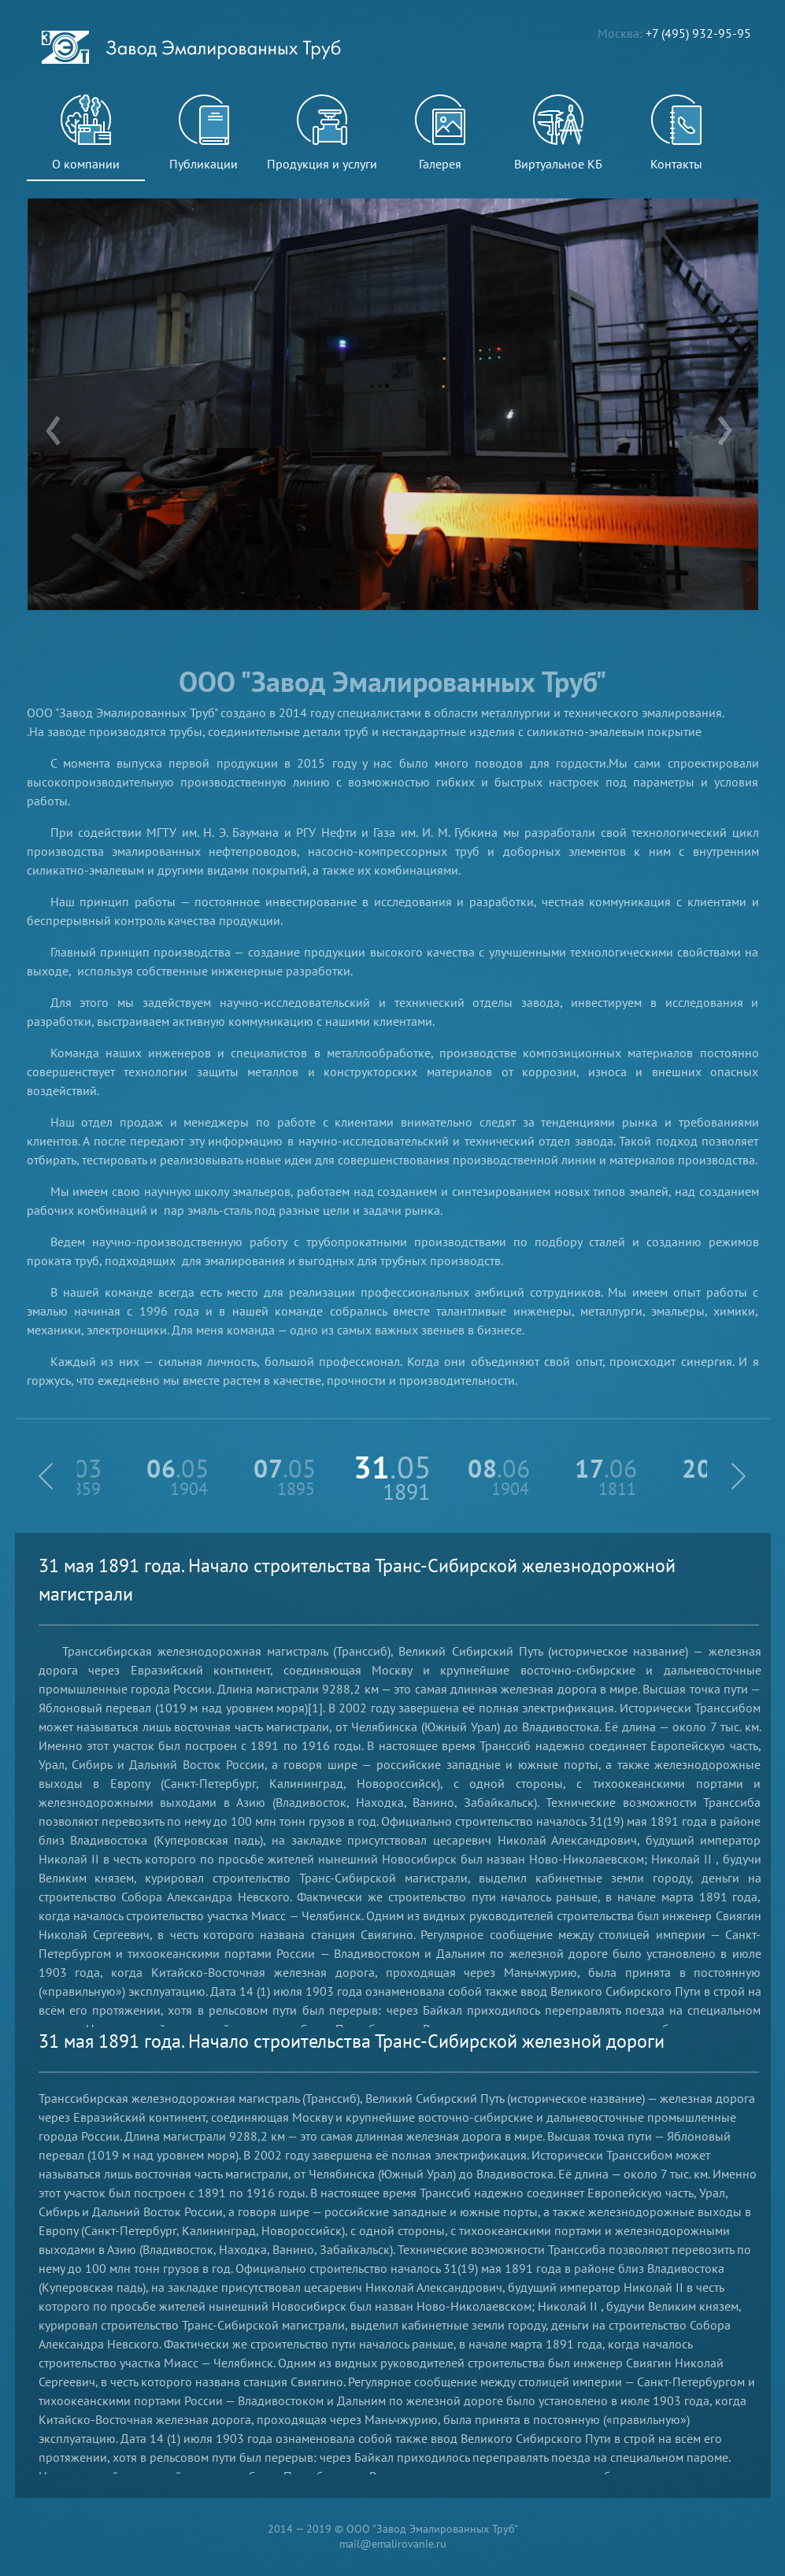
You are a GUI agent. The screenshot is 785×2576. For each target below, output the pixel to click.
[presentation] (53, 433)
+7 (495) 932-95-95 (698, 33)
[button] (46, 1476)
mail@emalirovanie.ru (392, 2544)
